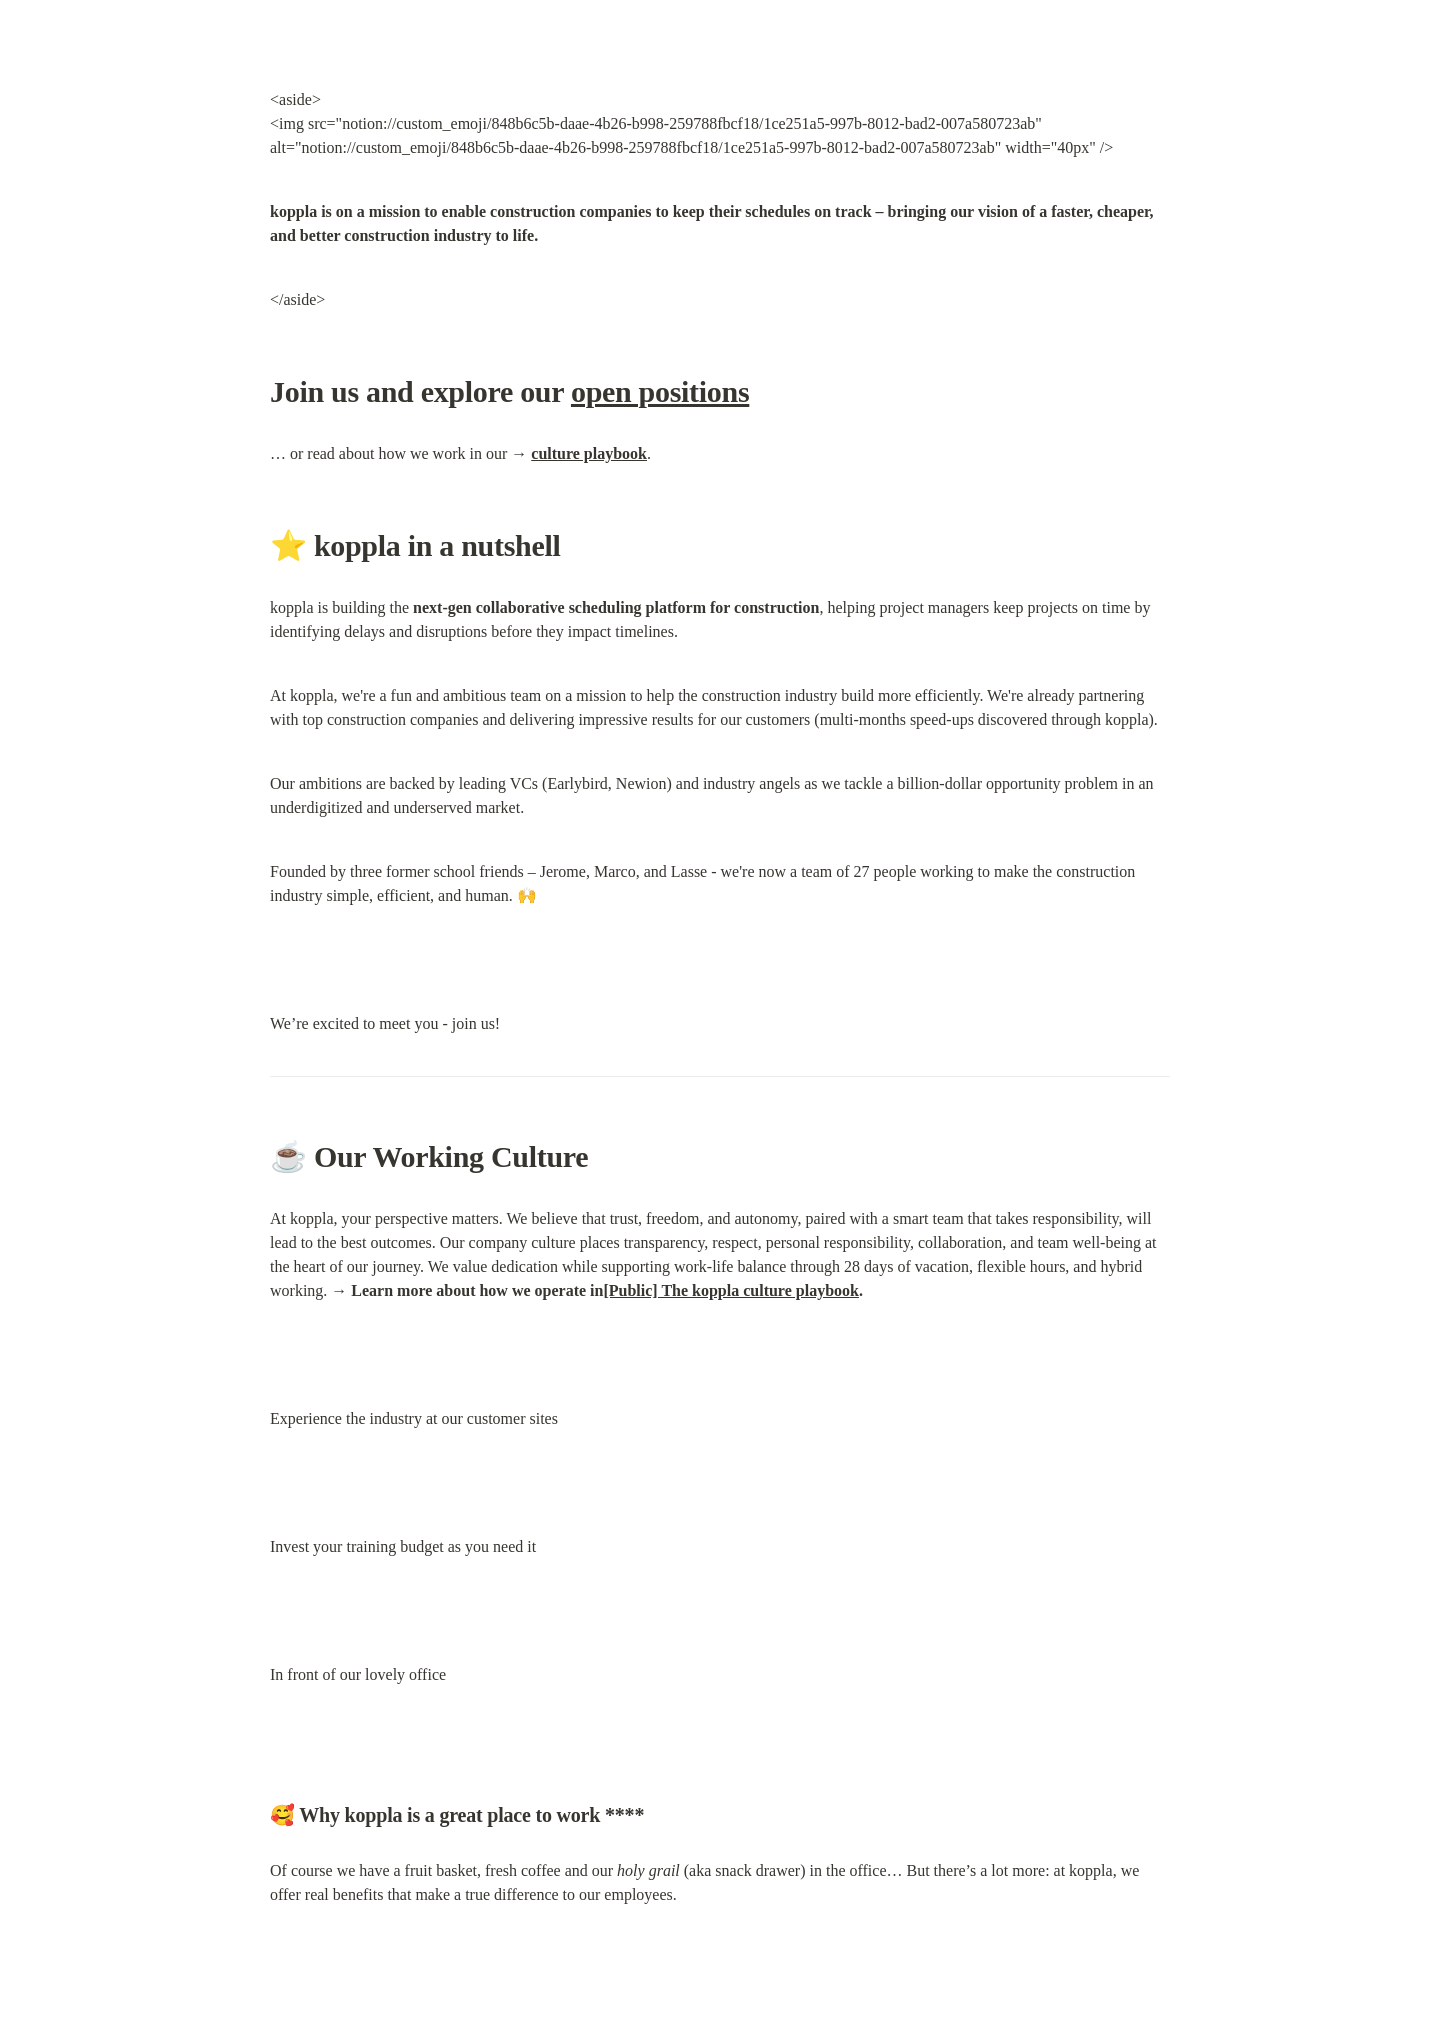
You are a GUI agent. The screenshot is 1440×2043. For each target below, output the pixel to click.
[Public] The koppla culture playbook (730, 1290)
